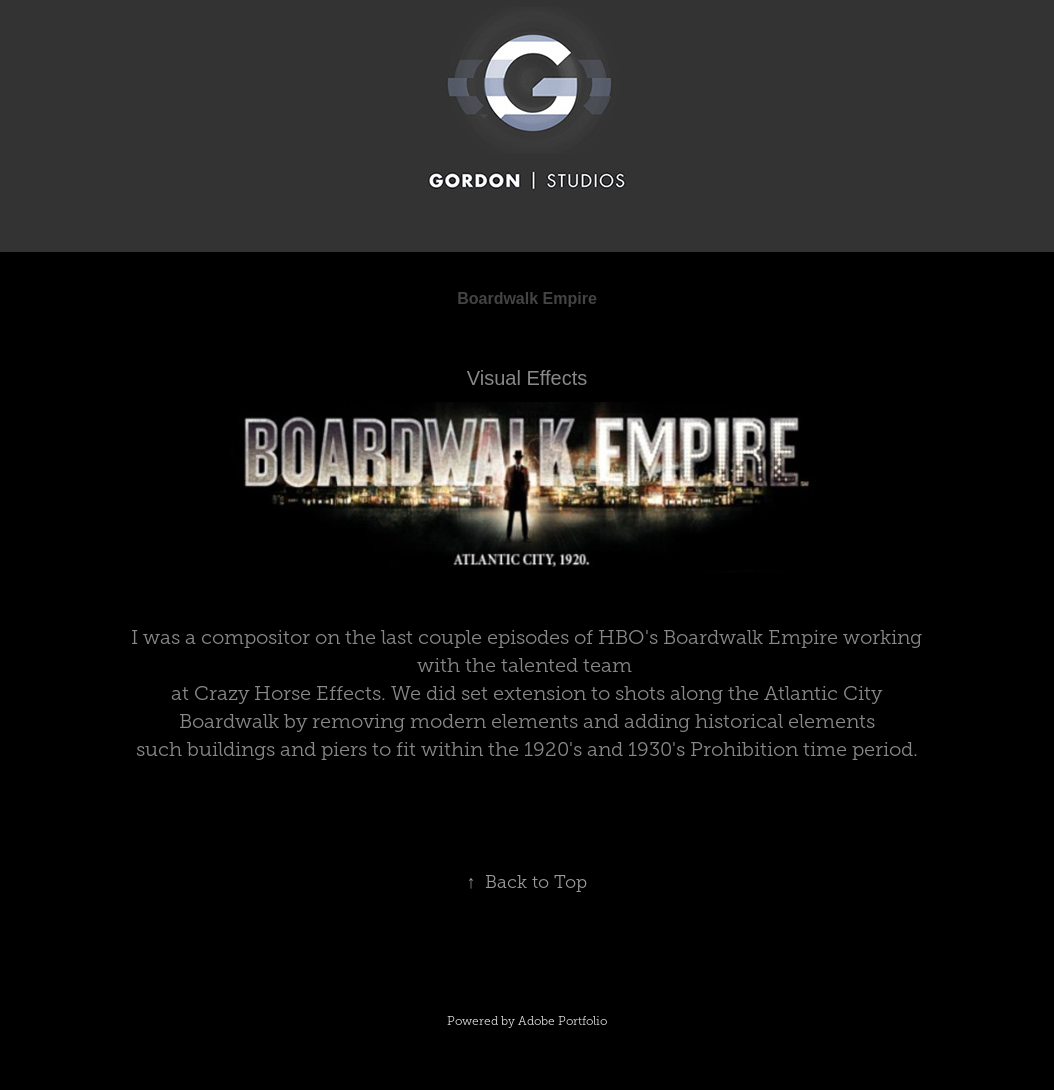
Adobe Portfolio (562, 1021)
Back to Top (526, 882)
